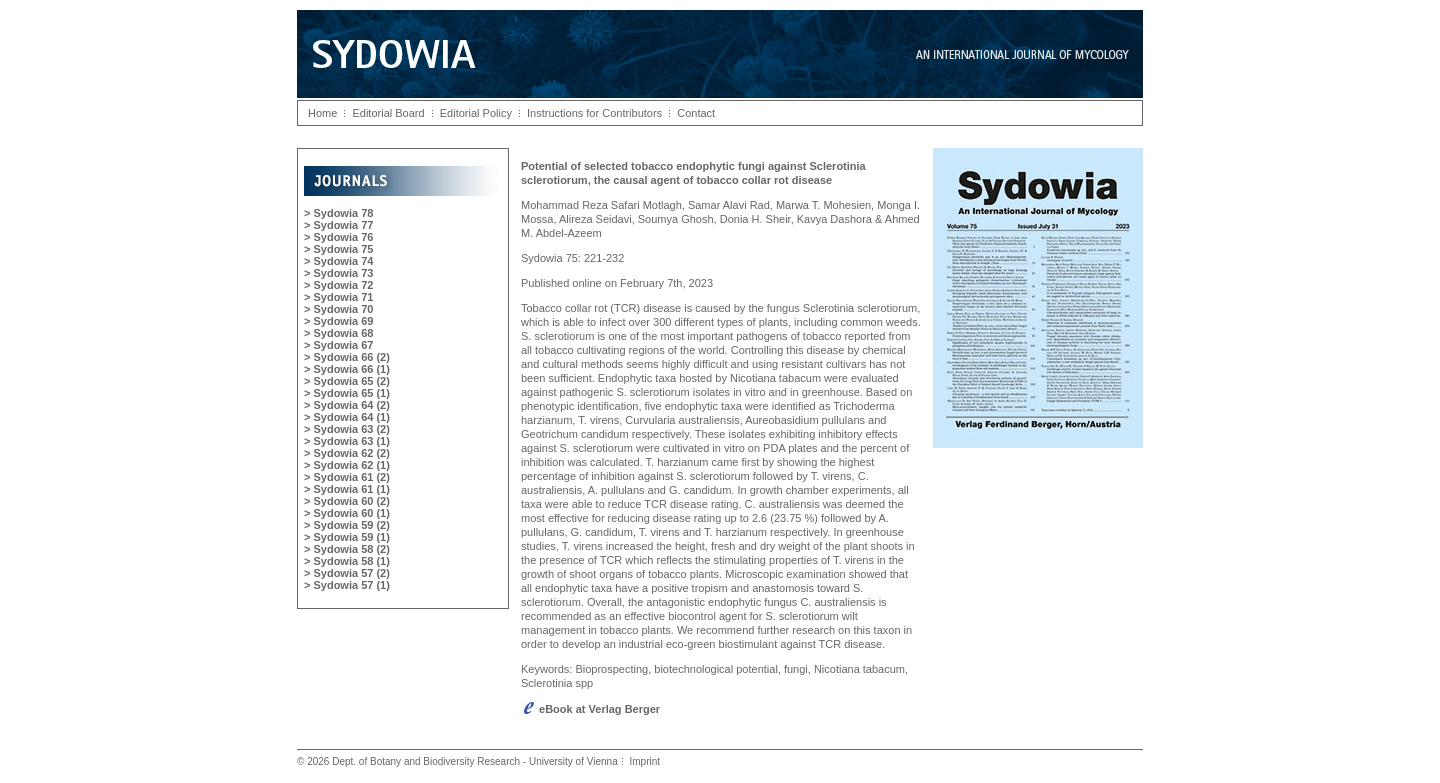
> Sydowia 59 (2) (347, 525)
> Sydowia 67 (338, 345)
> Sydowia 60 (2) (347, 501)
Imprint (644, 761)
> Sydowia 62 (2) (347, 453)
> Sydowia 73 (338, 273)
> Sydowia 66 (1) (347, 369)
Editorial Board (388, 113)
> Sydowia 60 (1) (347, 513)
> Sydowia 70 (338, 309)
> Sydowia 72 (338, 285)
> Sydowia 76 (338, 237)
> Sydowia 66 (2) (347, 357)
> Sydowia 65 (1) (347, 393)
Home (322, 113)
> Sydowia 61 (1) (347, 489)
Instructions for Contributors (594, 113)
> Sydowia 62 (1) (347, 465)
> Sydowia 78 (338, 213)
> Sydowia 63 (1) (347, 441)
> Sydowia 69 (338, 321)
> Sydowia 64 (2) (347, 405)
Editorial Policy (476, 113)
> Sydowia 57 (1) (347, 585)
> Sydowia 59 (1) (347, 537)
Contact (696, 113)
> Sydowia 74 (338, 261)
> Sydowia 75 (338, 249)
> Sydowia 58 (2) (347, 549)
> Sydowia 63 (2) (347, 429)
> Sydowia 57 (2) (347, 573)
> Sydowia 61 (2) (347, 477)
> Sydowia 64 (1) (347, 417)
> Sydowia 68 (338, 333)
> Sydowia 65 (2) (347, 381)
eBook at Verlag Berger (590, 709)
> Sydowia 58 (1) (347, 561)
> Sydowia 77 (338, 225)
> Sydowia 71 (338, 297)
